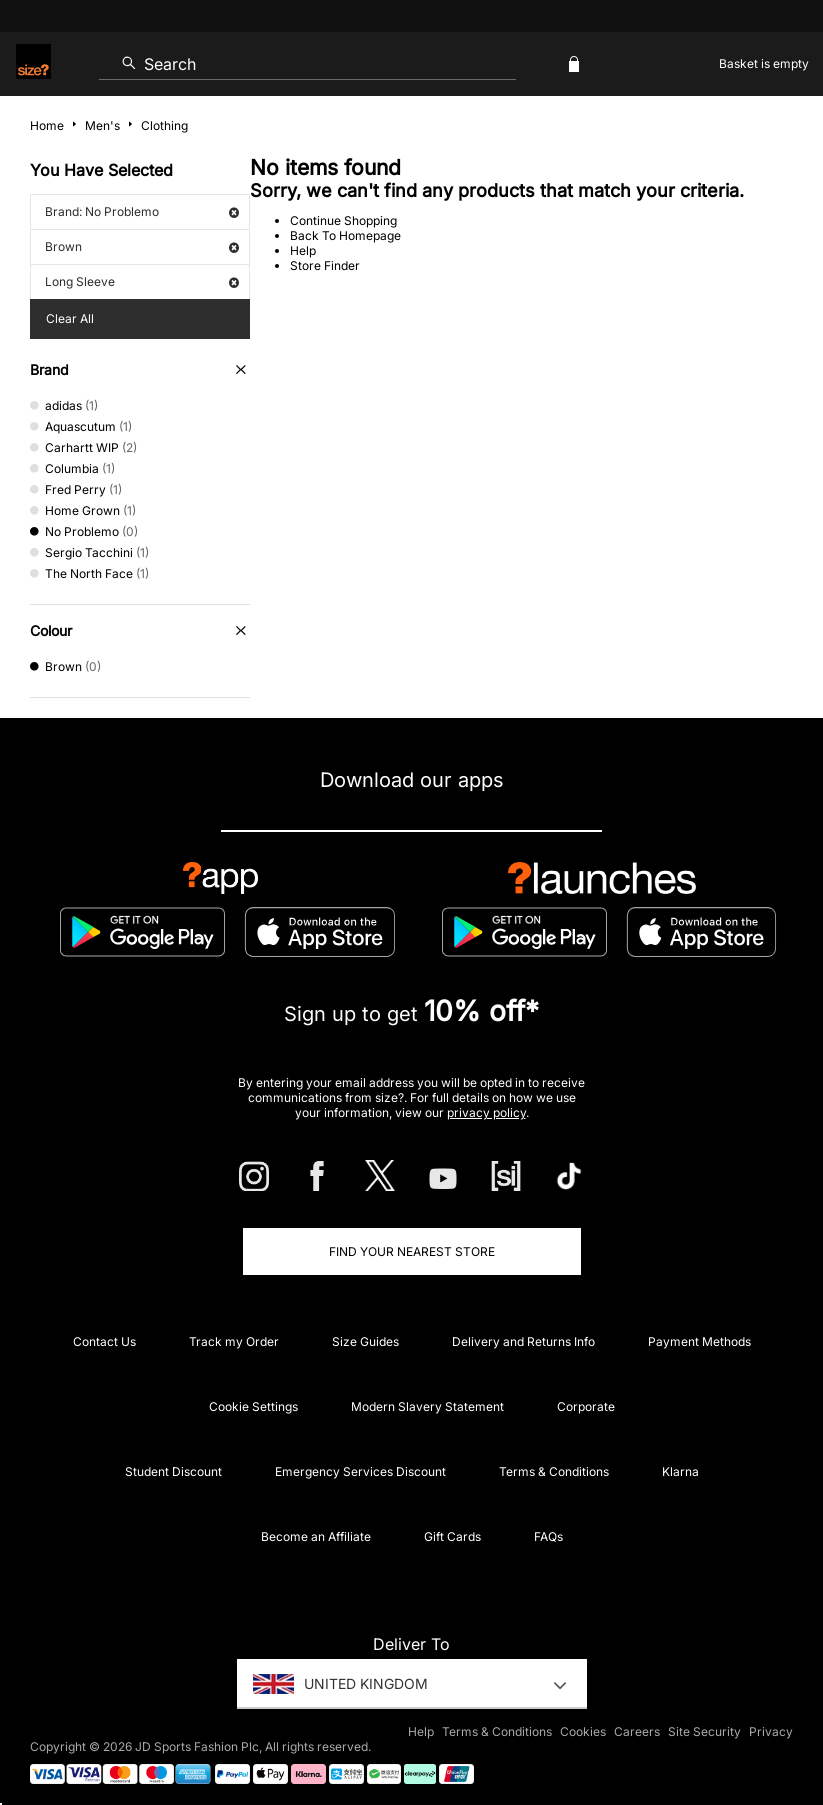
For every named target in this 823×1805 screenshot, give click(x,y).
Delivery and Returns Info (523, 1341)
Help (303, 250)
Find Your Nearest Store (412, 1251)
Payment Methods (699, 1341)
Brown (142, 246)
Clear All (70, 318)
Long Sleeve (142, 281)
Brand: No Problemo (142, 211)
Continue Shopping (343, 220)
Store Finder (325, 265)
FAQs (548, 1536)
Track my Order (234, 1341)
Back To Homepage (345, 235)
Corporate (586, 1406)
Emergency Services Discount (360, 1471)
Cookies (583, 1731)
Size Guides (365, 1341)
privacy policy (486, 1112)
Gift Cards (452, 1536)
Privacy (771, 1731)
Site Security (704, 1731)
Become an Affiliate (316, 1536)
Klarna (680, 1471)
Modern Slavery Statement (427, 1406)
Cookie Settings (253, 1406)
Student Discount (173, 1471)
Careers (637, 1731)
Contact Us (104, 1341)
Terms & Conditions (554, 1471)
